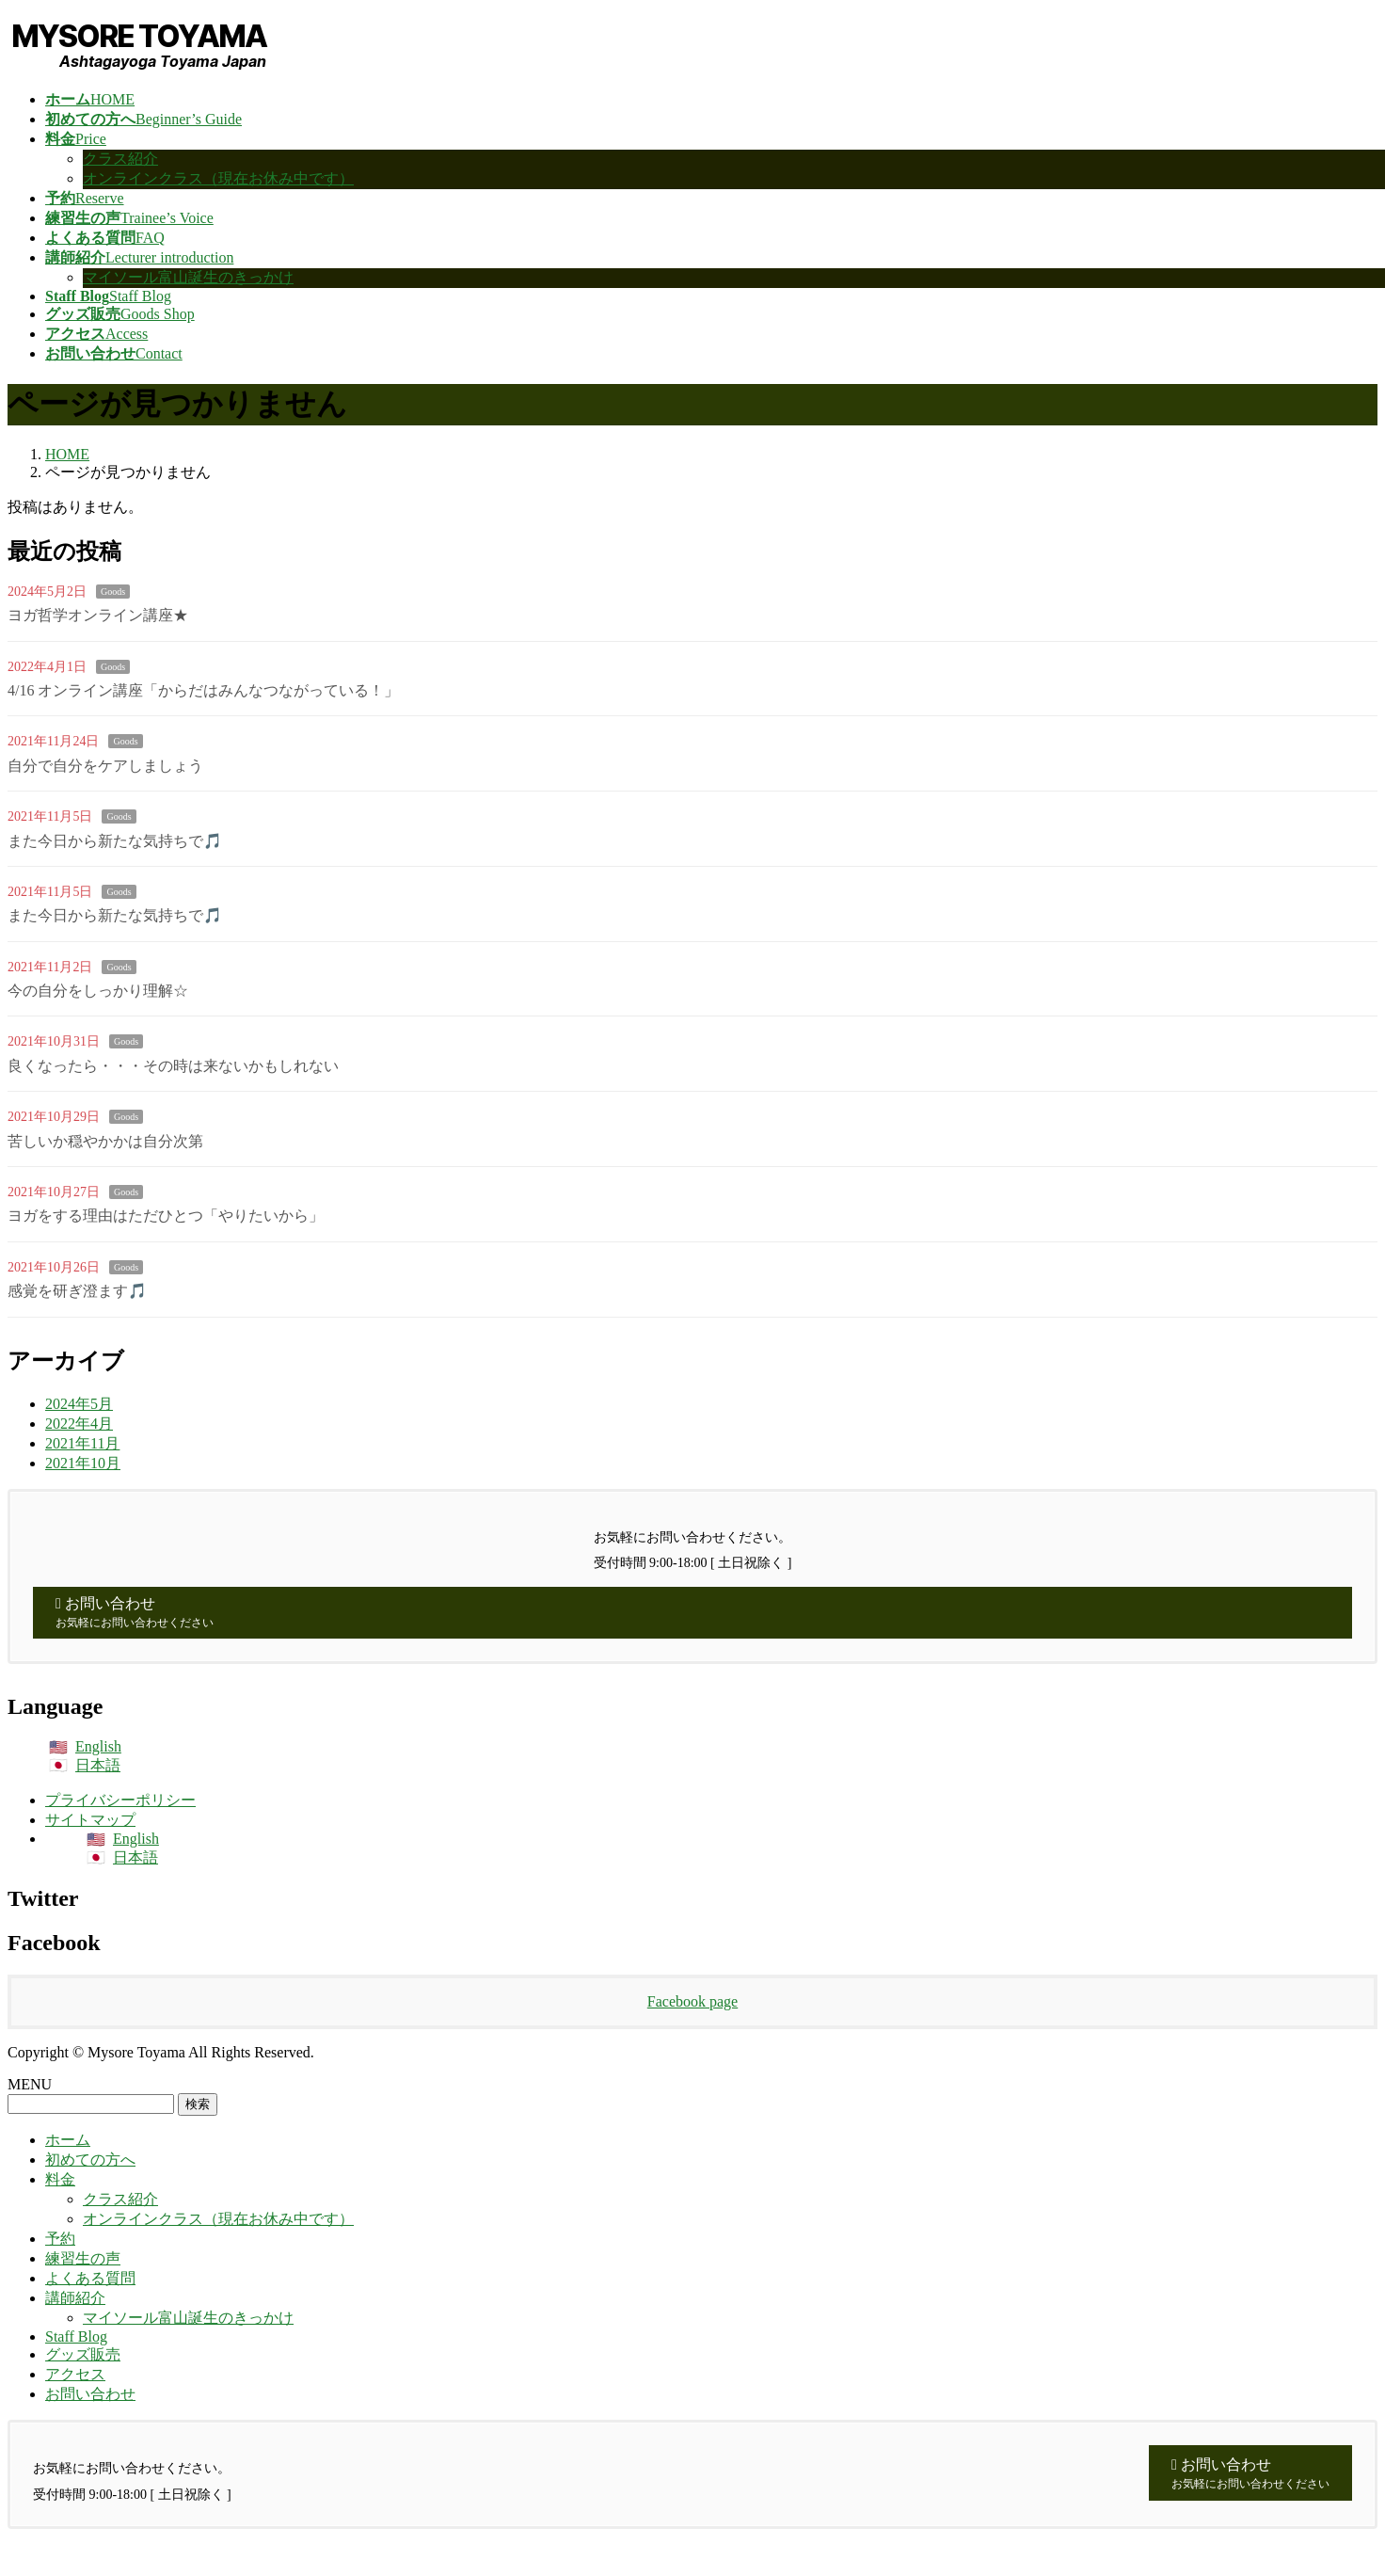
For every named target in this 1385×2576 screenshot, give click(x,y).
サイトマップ (90, 1820)
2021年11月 (82, 1443)
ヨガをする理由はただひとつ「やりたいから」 (166, 1216)
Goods (113, 591)
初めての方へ (90, 2160)
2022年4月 (79, 1424)
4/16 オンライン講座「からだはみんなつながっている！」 (203, 690)
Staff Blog (76, 2336)
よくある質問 (90, 2278)
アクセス (75, 2374)
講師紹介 (75, 2298)
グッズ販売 (82, 2354)
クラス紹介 (120, 159)
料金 (60, 2179)
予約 (60, 2239)
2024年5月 (79, 1404)
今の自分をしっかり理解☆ (98, 991)
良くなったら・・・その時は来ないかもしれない (173, 1066)
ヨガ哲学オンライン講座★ (98, 615)
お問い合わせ (90, 2394)
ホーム (67, 2140)
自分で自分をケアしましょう (105, 766)
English (98, 1746)
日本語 (97, 1765)
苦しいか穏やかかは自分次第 (105, 1141)
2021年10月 (82, 1463)
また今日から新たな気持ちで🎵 (115, 841)
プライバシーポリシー (120, 1800)
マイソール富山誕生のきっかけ (188, 277)
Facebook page (692, 2001)
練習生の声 (82, 2258)
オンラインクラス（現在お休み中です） (218, 178)
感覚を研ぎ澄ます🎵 (77, 1291)
